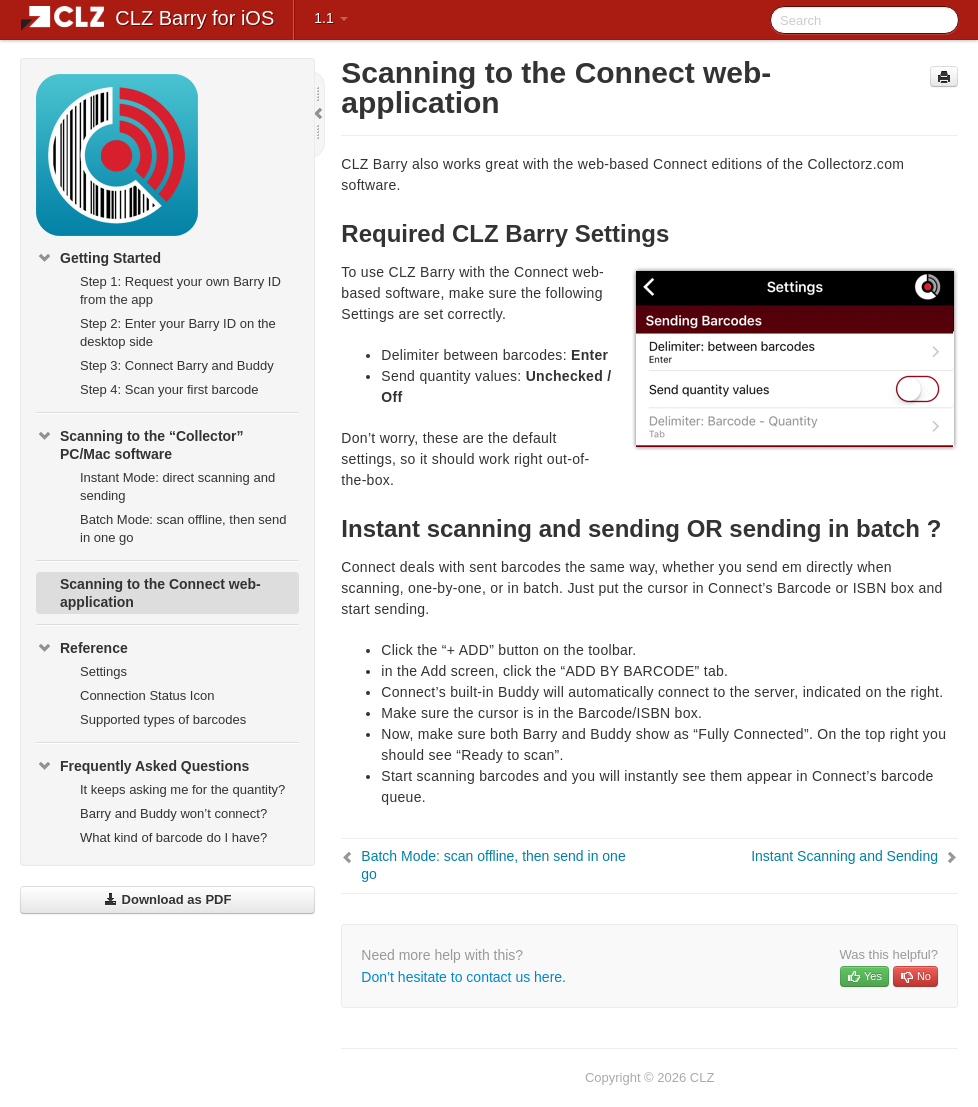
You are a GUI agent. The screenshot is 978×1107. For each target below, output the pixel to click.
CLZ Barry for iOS (194, 18)
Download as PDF (167, 899)
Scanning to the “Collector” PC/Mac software (140, 443)
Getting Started (98, 258)
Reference (82, 648)
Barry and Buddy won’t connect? (173, 813)
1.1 (330, 18)
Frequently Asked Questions (142, 766)
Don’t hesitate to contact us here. (463, 977)
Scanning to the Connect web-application (160, 593)
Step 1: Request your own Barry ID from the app (180, 290)
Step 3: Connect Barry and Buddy (177, 365)
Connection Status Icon (147, 695)
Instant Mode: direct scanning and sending (177, 486)
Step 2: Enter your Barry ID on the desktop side (178, 332)
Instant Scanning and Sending (844, 856)
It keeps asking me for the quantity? (182, 789)
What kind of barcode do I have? (173, 837)
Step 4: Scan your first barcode (169, 389)
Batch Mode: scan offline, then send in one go (183, 528)
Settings (103, 671)
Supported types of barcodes (163, 719)
